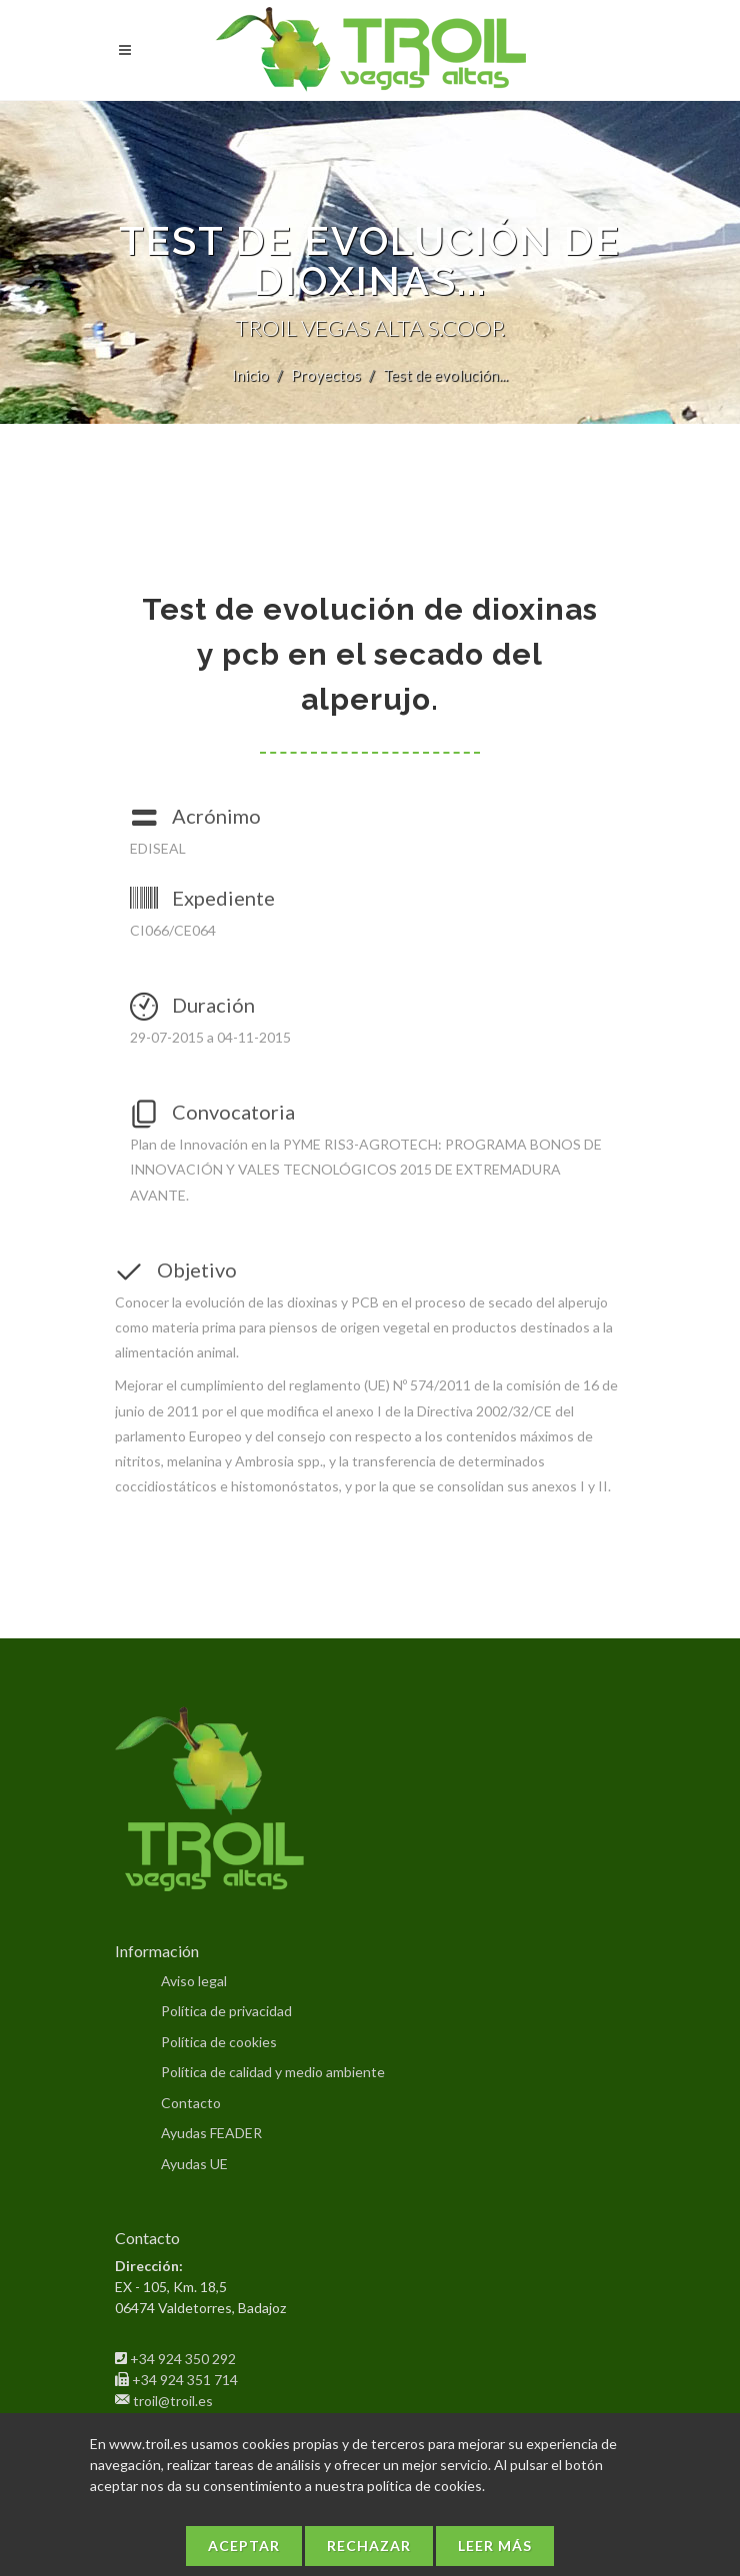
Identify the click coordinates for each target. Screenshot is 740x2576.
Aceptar (244, 2545)
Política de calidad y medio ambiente (273, 2071)
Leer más (495, 2545)
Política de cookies (219, 2041)
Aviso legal (194, 1980)
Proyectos (326, 375)
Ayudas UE (194, 2163)
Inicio (250, 375)
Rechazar (369, 2545)
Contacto (191, 2102)
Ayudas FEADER (211, 2132)
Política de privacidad (226, 2010)
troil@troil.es (173, 2400)
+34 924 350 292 (183, 2358)
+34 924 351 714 (185, 2379)
